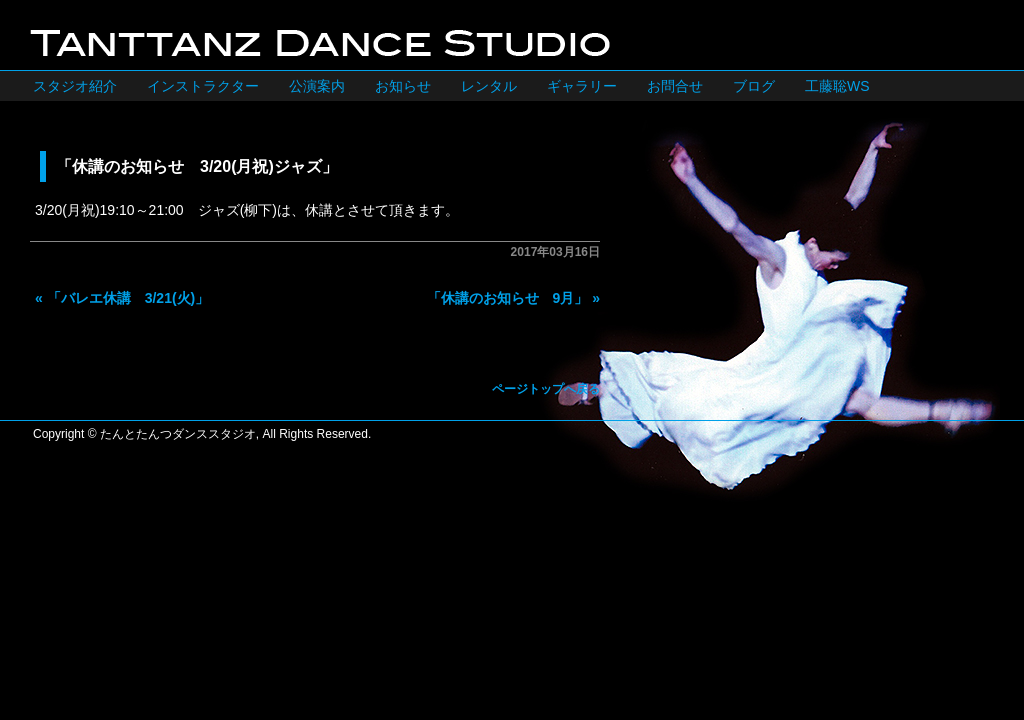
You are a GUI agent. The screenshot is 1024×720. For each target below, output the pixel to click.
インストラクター (203, 86)
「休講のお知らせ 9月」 (508, 298)
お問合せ (675, 86)
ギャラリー (582, 86)
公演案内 (317, 86)
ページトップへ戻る (546, 389)
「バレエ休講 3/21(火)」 (128, 298)
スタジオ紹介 (75, 86)
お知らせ (403, 86)
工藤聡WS (837, 86)
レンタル (489, 86)
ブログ (754, 86)
